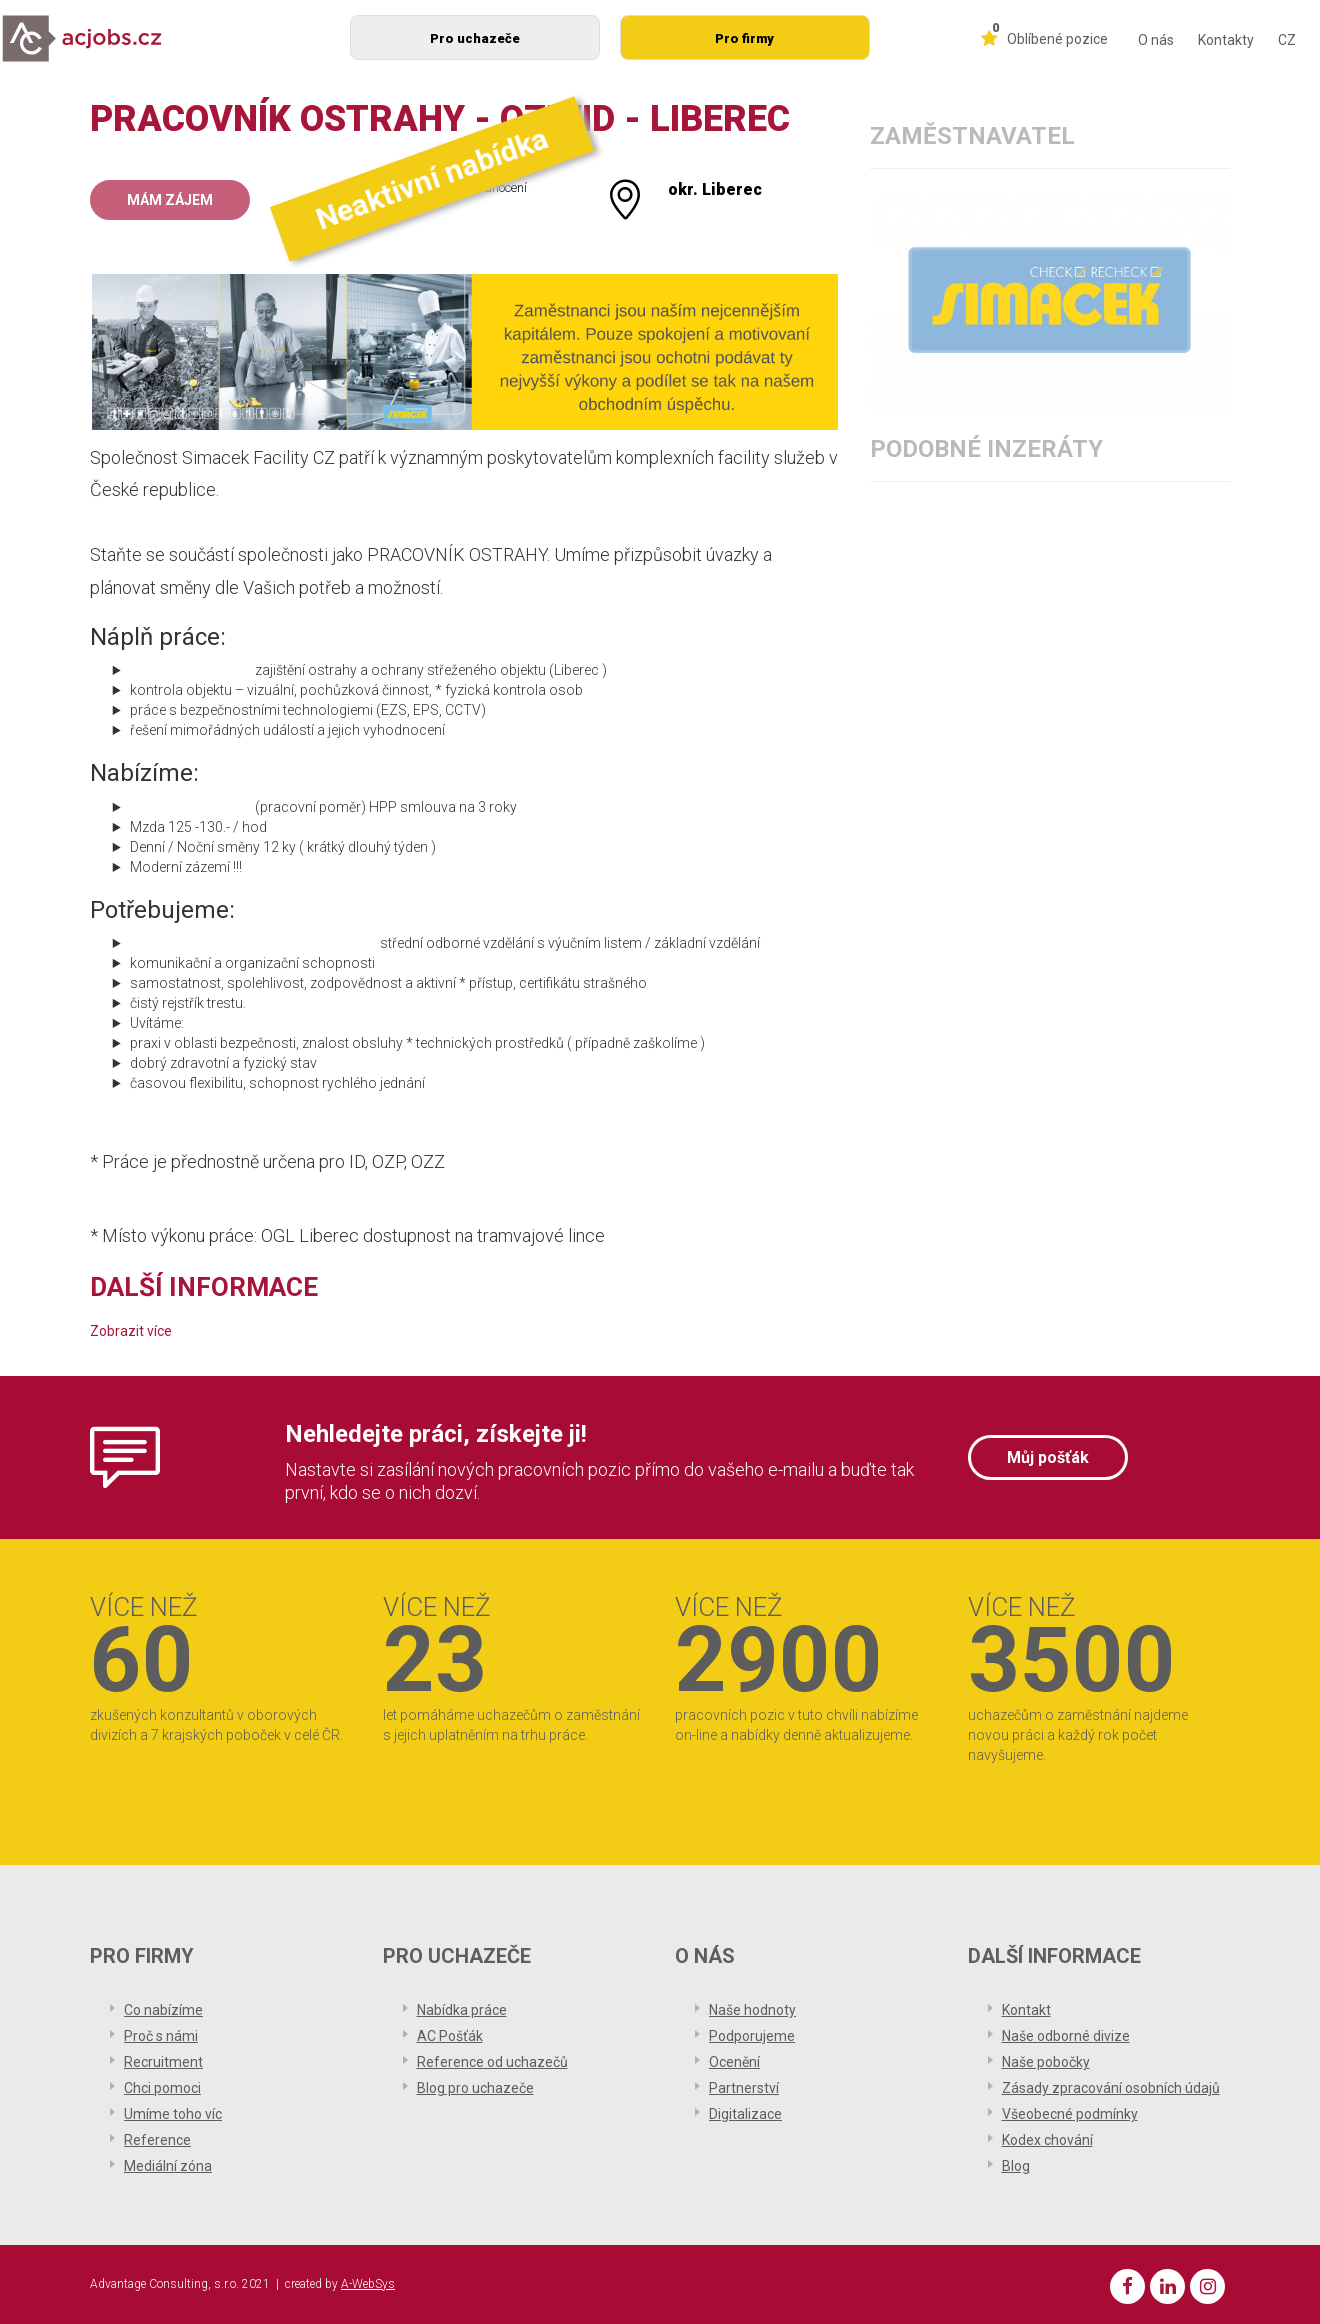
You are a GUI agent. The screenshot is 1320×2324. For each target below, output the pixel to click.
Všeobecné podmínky (1070, 2114)
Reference (157, 2140)
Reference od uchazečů (492, 2062)
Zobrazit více (131, 1331)
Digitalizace (745, 2114)
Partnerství (744, 2088)
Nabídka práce (462, 2010)
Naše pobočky (1046, 2062)
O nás (1156, 40)
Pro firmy (744, 38)
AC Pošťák (450, 2036)
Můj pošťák (1048, 1457)
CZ (1287, 40)
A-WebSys (368, 2284)
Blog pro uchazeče (475, 2088)
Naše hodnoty (752, 2010)
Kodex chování (1047, 2140)
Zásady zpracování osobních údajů (1111, 2088)
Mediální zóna (168, 2166)
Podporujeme (752, 2036)
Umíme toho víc (173, 2114)
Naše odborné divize (1066, 2036)
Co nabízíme (163, 2010)
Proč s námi (161, 2036)
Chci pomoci (162, 2088)
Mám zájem (170, 200)
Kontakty (1226, 40)
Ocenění (734, 2062)
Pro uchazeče (475, 38)
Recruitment (163, 2062)
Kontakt (1026, 2010)
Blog (1016, 2166)
